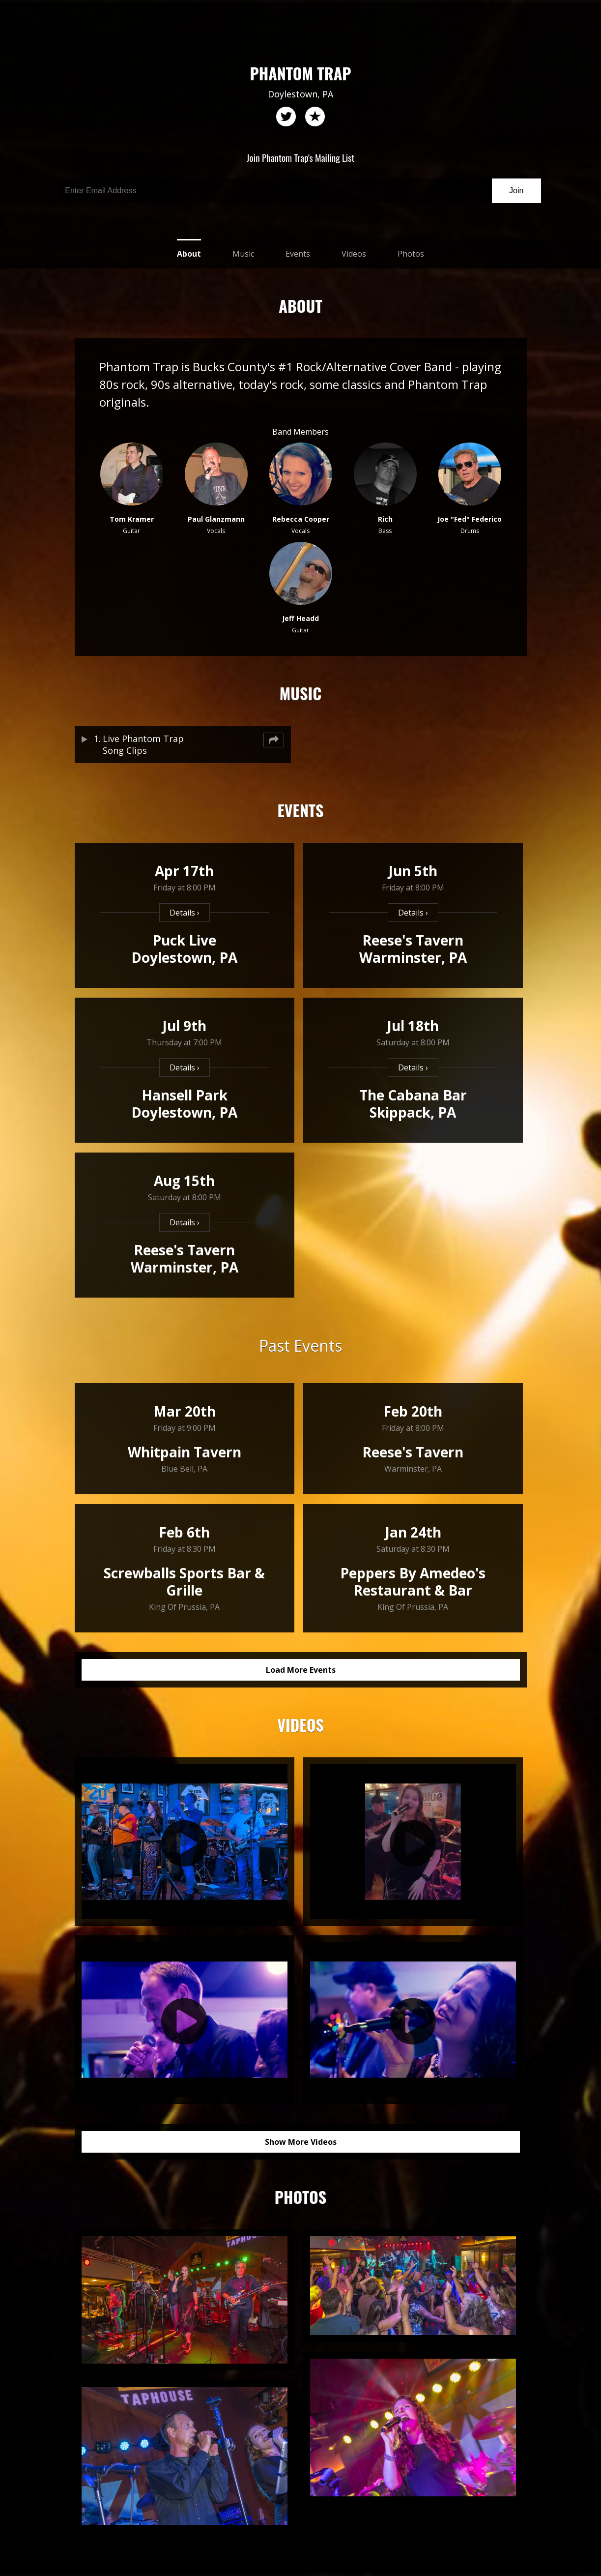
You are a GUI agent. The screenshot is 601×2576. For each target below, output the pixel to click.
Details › (185, 912)
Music (243, 253)
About (189, 253)
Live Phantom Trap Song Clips (143, 744)
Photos (411, 253)
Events (298, 253)
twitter (286, 117)
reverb (315, 117)
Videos (354, 253)
